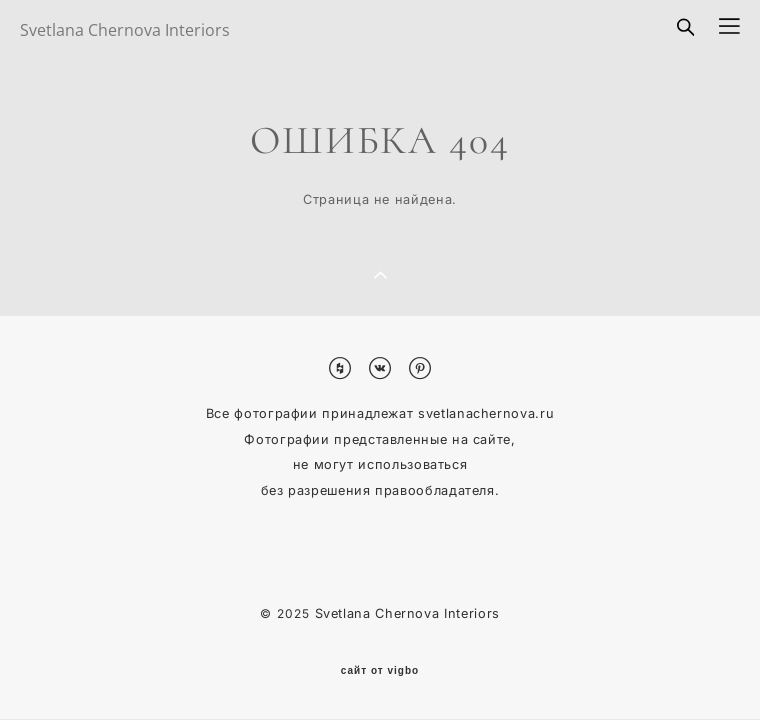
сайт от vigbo (380, 671)
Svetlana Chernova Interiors (125, 30)
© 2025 (287, 613)
